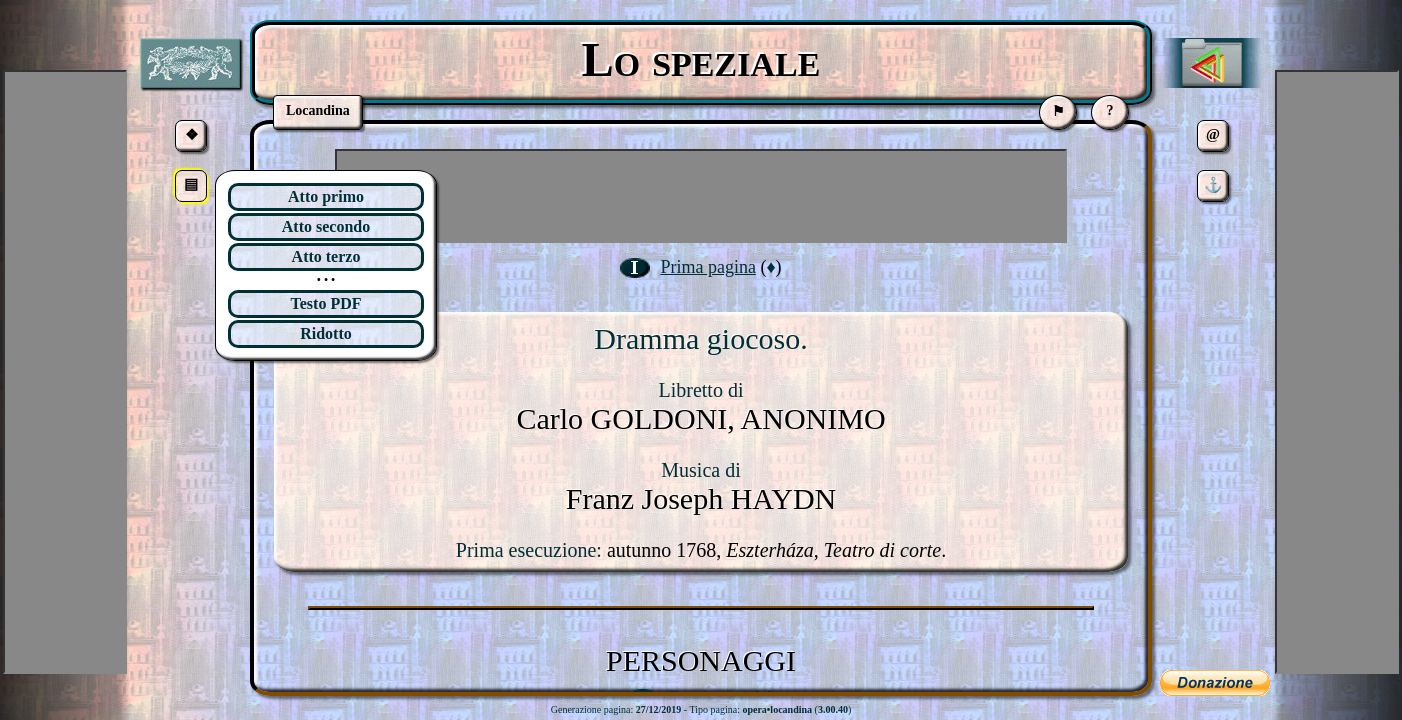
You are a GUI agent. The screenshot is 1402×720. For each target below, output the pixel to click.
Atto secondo (326, 226)
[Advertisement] (701, 196)
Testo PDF (326, 303)
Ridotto (326, 333)
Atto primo (326, 196)
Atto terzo (326, 256)
